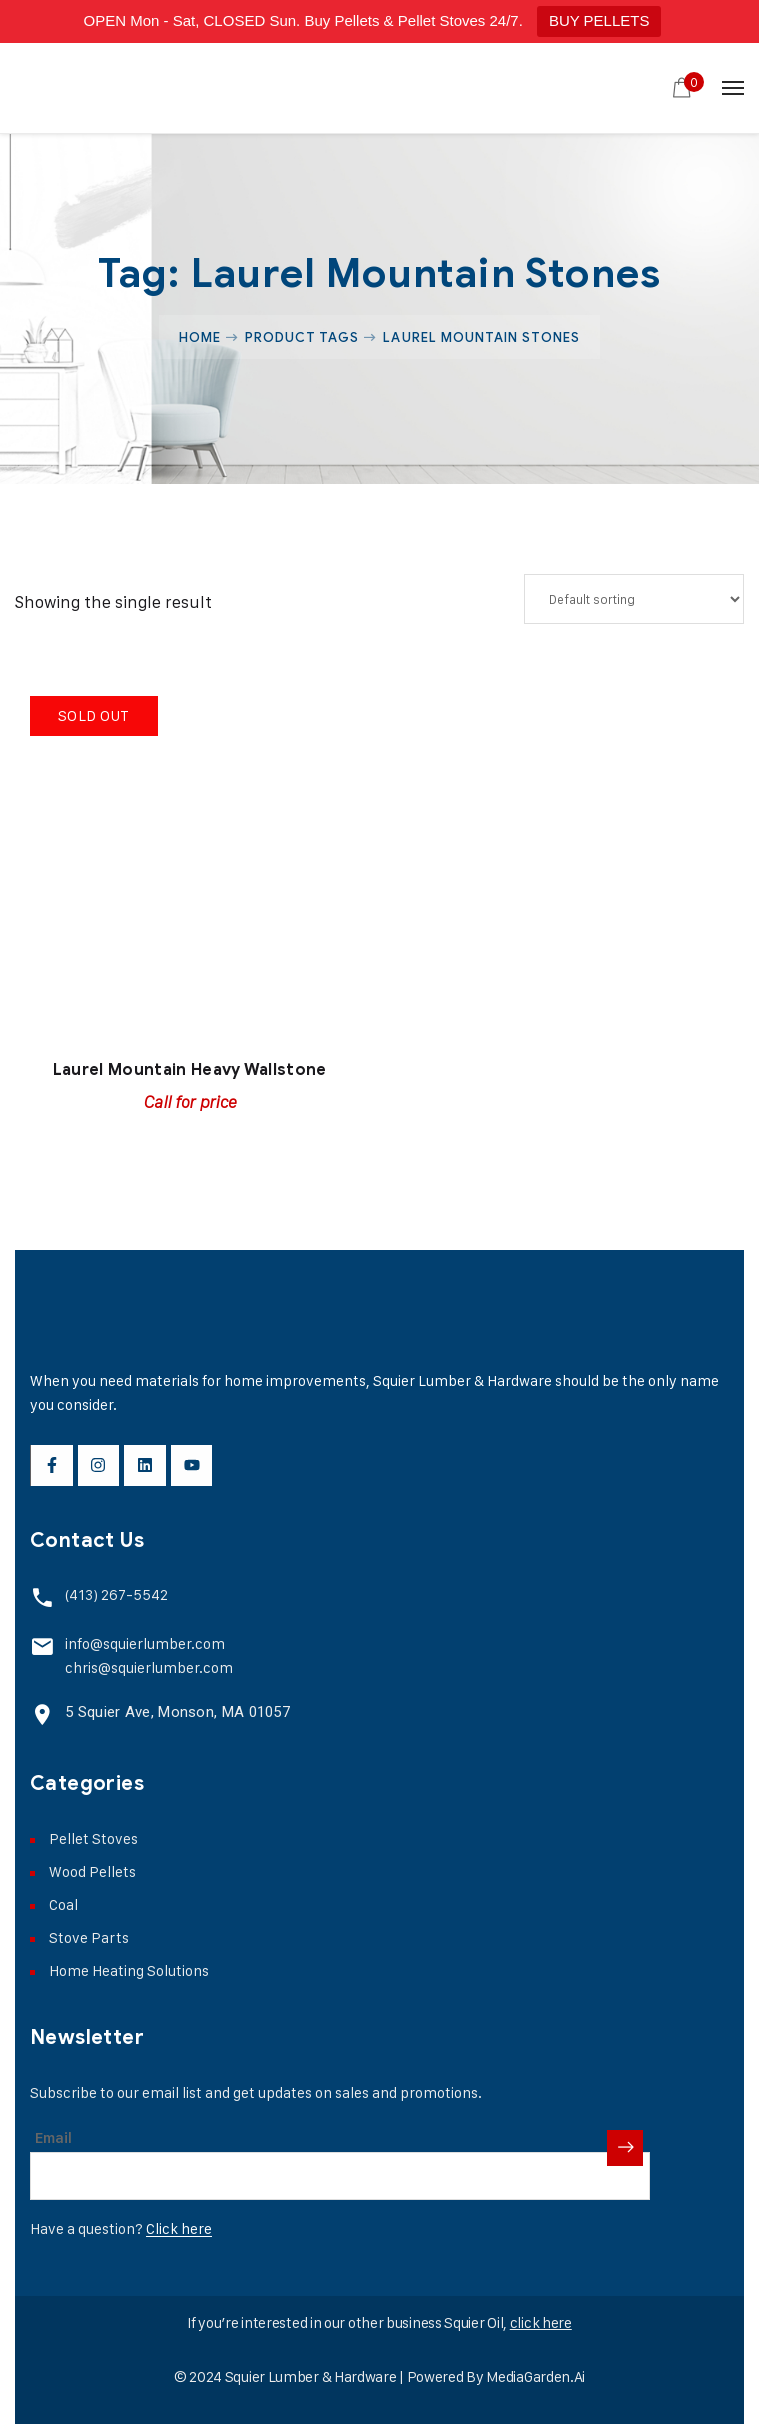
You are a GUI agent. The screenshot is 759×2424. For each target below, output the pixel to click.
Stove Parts (89, 1937)
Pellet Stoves (93, 1838)
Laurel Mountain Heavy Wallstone (190, 1070)
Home (200, 337)
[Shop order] (634, 599)
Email (53, 2138)
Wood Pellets (92, 1871)
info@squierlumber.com (145, 1643)
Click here (179, 2228)
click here (541, 2322)
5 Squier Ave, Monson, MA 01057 (177, 1712)
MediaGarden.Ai (535, 2376)
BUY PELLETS (599, 20)
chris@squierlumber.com (149, 1667)
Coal (63, 1904)
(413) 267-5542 (116, 1594)
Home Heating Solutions (129, 1970)
